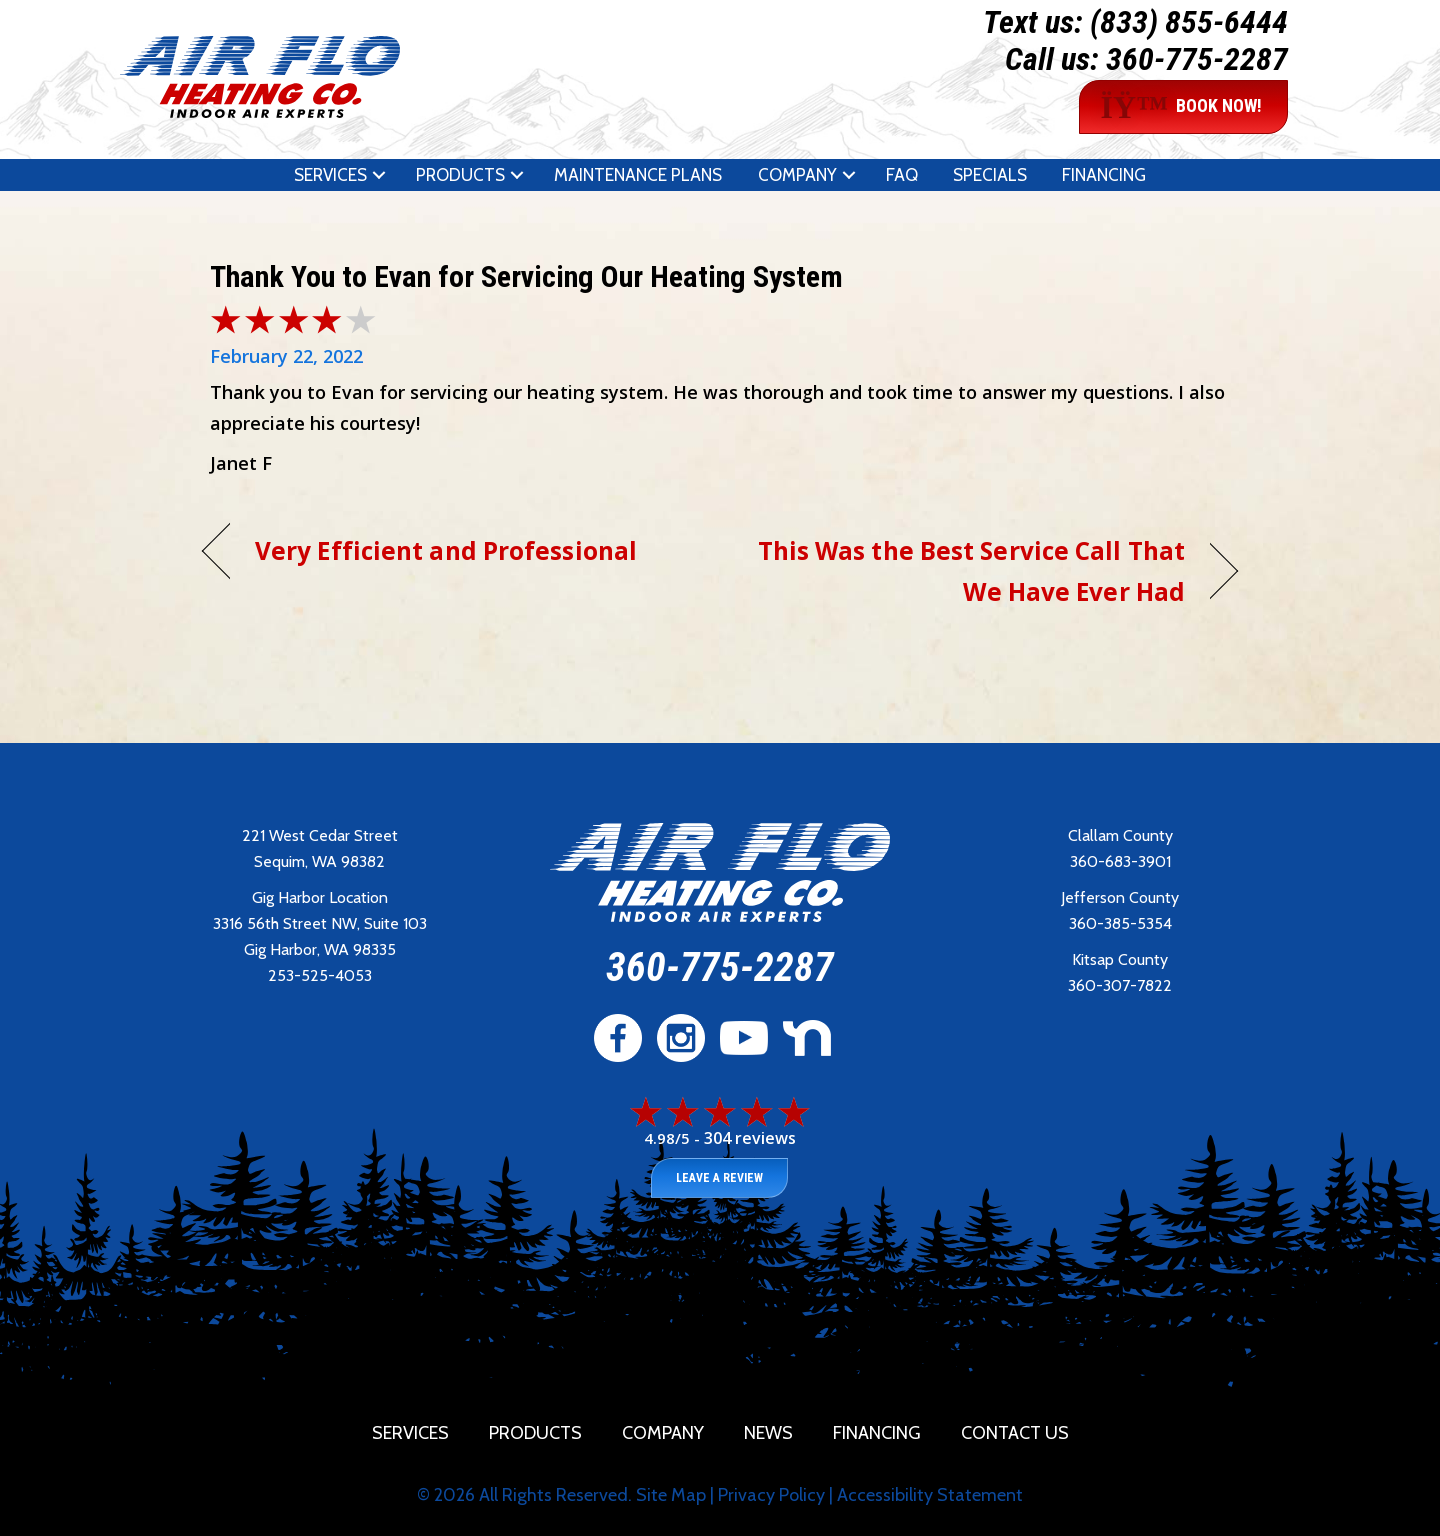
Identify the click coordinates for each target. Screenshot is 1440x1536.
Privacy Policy (771, 1495)
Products (460, 175)
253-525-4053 (320, 975)
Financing (1104, 175)
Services (330, 175)
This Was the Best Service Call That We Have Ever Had (968, 571)
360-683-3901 (1120, 861)
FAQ (902, 175)
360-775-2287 (1197, 59)
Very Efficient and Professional (446, 550)
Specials (990, 175)
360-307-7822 (1120, 985)
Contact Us (1015, 1433)
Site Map (671, 1495)
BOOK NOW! (1181, 107)
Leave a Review (719, 1178)
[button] (379, 175)
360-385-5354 (1120, 923)
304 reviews (750, 1138)
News (768, 1433)
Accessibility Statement (930, 1495)
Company (797, 175)
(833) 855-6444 (1189, 22)
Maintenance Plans (638, 175)
